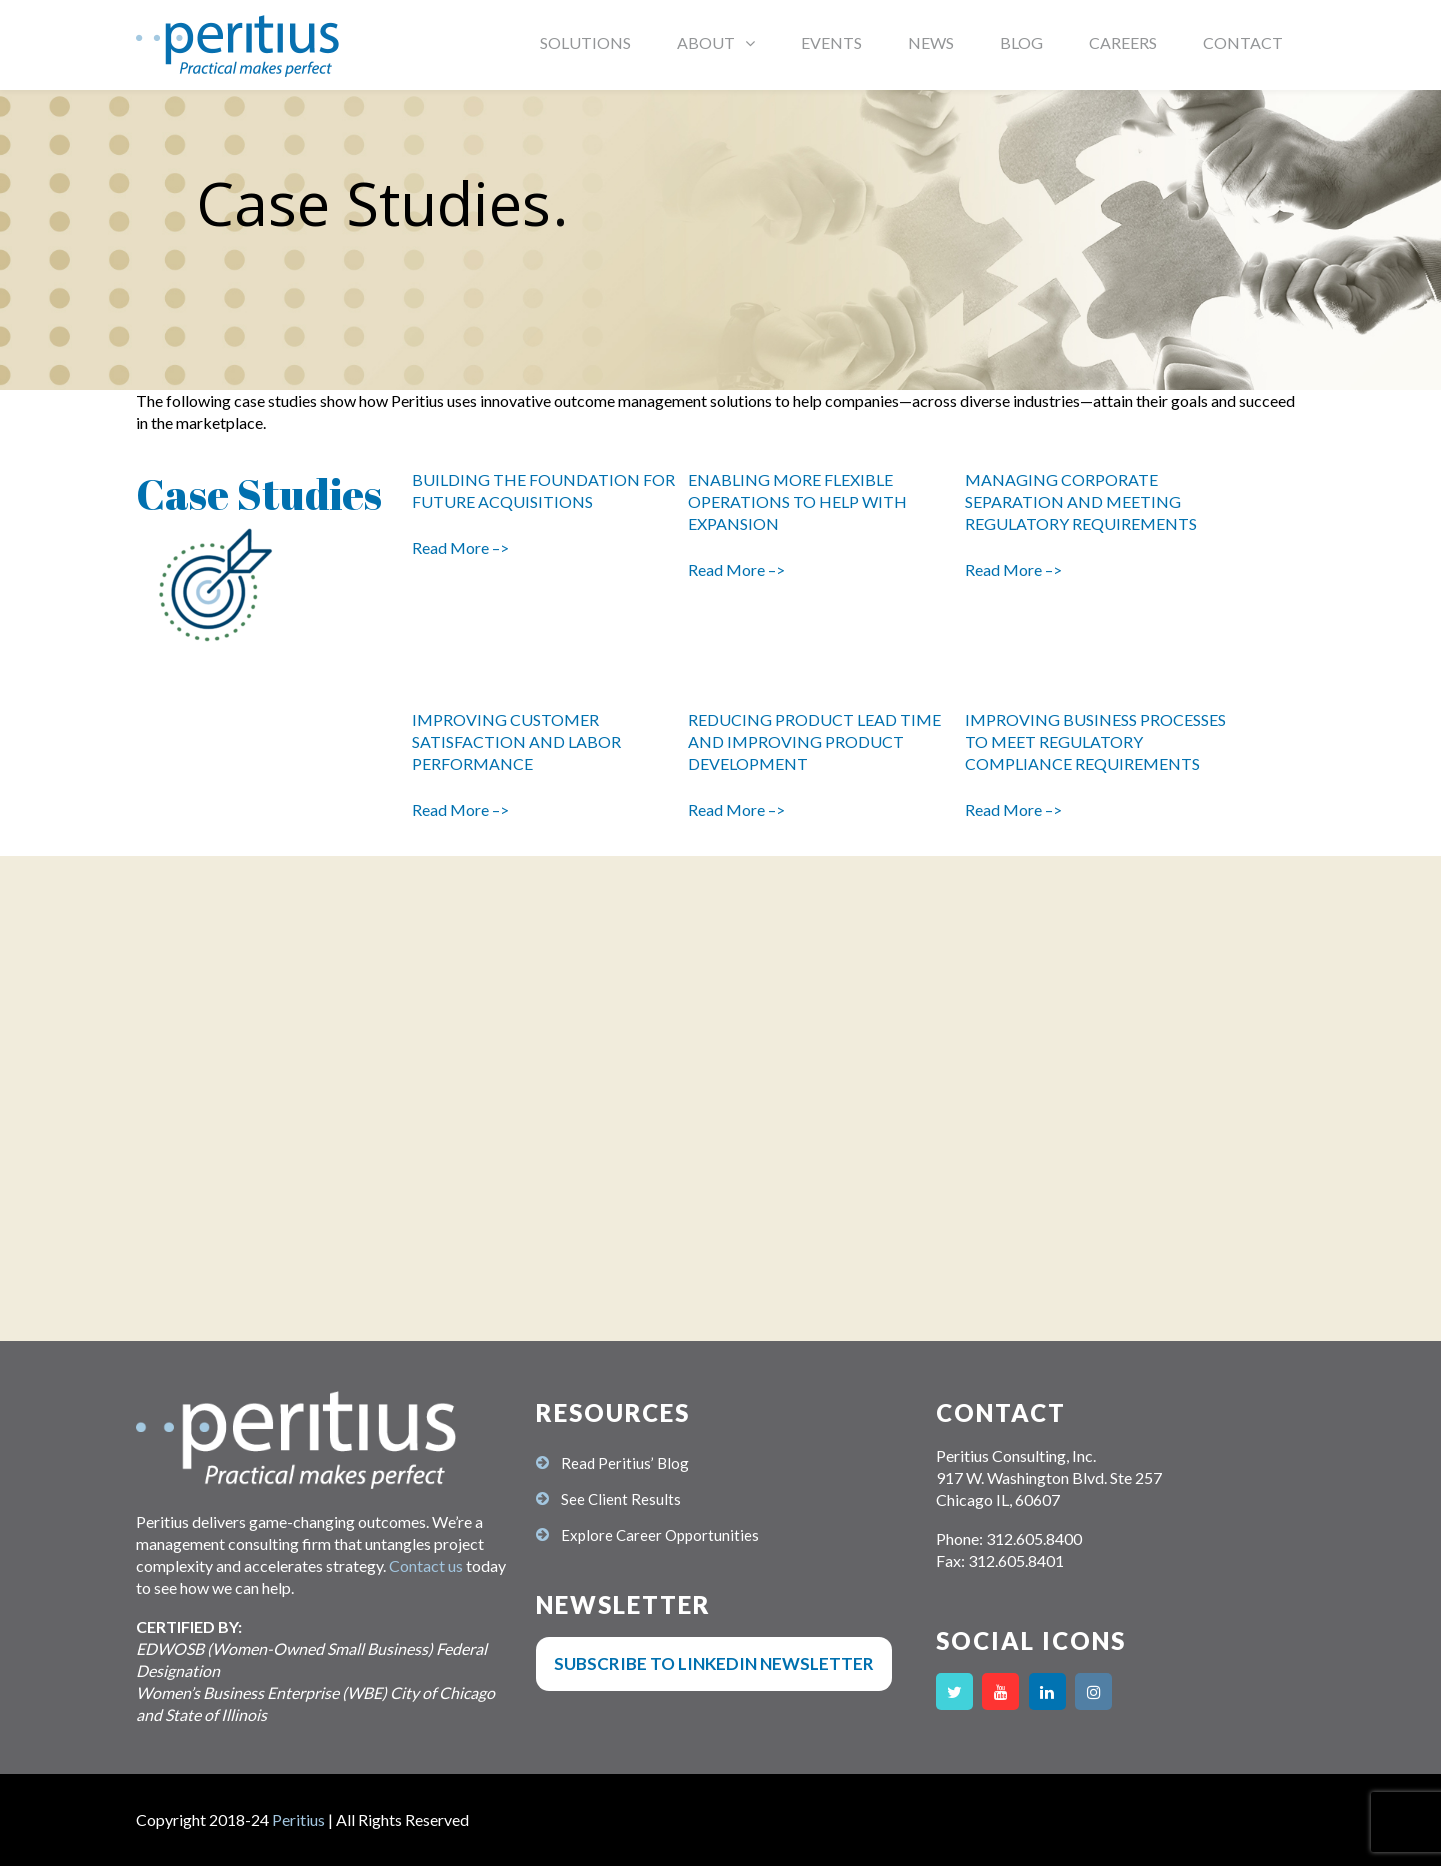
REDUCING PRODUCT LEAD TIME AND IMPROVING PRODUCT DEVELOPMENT (814, 741)
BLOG (1021, 42)
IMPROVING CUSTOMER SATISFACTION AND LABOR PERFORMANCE (516, 741)
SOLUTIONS (585, 42)
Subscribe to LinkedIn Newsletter (714, 1663)
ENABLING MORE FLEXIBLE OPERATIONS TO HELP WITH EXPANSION (797, 501)
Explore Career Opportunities (660, 1535)
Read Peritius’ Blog (625, 1463)
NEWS (931, 42)
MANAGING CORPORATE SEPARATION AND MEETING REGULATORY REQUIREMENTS (1082, 501)
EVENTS (831, 42)
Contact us (426, 1565)
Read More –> (460, 547)
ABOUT (706, 42)
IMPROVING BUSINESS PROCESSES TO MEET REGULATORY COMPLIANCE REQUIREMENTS (1095, 741)
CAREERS (1123, 42)
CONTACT (1243, 42)
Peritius (298, 1819)
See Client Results (621, 1499)
